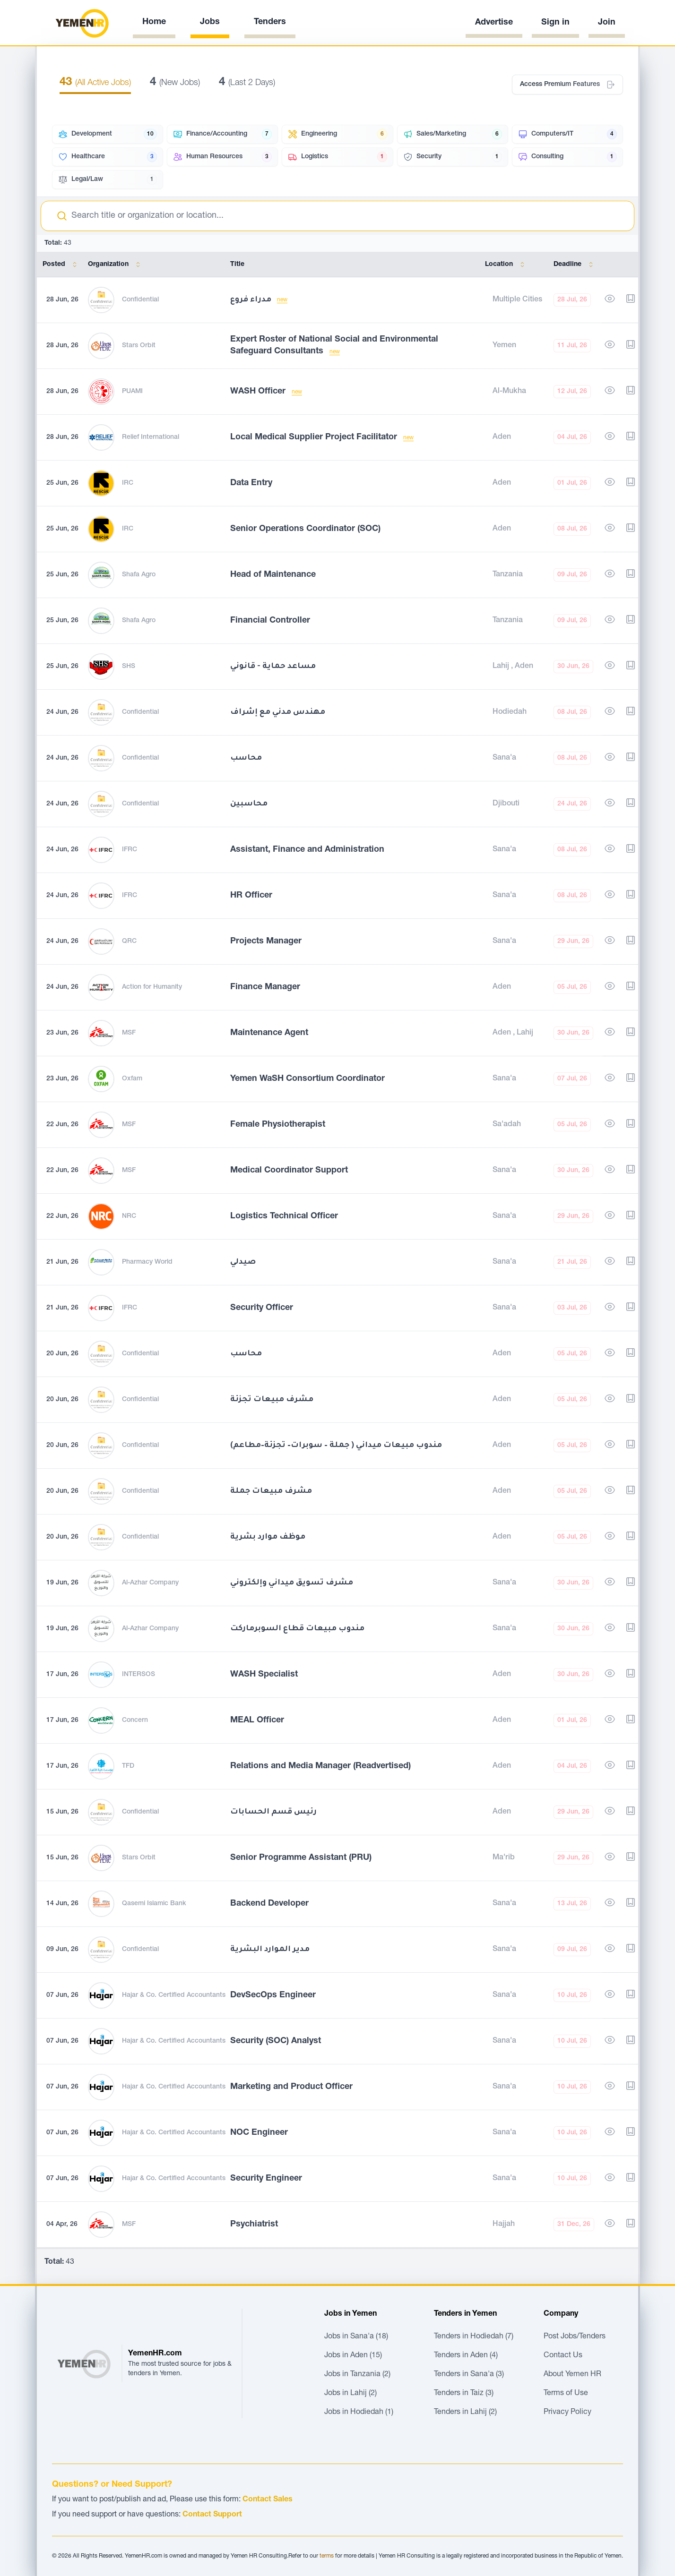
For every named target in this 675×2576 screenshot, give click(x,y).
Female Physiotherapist (277, 1125)
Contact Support (212, 2515)
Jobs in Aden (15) (353, 2356)
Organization (116, 264)
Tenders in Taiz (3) (463, 2393)
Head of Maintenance (273, 575)
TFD (128, 1766)
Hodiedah (510, 712)
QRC (129, 941)
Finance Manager (265, 987)
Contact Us (563, 2356)
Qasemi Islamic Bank (154, 1903)
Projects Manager (266, 941)
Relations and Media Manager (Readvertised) (320, 1766)
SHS (128, 666)
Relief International (150, 437)
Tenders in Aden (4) (466, 2356)
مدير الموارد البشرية (270, 1949)
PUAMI (132, 391)
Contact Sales (267, 2500)
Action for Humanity (152, 987)
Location (506, 264)
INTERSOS (138, 1674)
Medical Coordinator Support (289, 1170)
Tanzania (508, 575)
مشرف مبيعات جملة (271, 1491)
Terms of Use (566, 2393)
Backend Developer (269, 1904)
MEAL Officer (257, 1720)
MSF (129, 1033)
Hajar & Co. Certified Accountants (173, 1995)
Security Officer (261, 1308)
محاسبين (249, 804)
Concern (135, 1720)
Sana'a (504, 758)
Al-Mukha (509, 391)
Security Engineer (266, 2178)
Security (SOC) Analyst (275, 2041)
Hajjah (504, 2224)
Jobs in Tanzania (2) (357, 2375)
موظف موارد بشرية (267, 1537)
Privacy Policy (567, 2412)
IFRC (129, 850)
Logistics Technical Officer (284, 1216)
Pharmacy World (147, 1262)
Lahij (502, 666)
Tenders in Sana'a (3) (469, 2375)
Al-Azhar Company (150, 1583)
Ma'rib (504, 1858)
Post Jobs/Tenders (575, 2337)
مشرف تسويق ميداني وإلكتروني (291, 1583)
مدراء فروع (251, 300)
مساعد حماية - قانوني (273, 666)
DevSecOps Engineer (273, 1995)
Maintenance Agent (269, 1033)
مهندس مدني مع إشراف (277, 712)
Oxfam (132, 1079)
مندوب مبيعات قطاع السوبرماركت (297, 1629)
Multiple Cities (517, 300)
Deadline (575, 264)
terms (327, 2556)
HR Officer (251, 895)
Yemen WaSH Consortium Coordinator (307, 1079)
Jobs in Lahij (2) (350, 2393)
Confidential (140, 300)
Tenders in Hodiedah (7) (473, 2337)
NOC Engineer (259, 2133)
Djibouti (506, 804)
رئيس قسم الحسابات (273, 1812)
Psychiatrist (254, 2224)
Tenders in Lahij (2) (465, 2412)
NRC (129, 1216)
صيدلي (243, 1262)
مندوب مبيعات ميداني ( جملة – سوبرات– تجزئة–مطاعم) (336, 1445)
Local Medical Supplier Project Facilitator (314, 437)
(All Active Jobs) (95, 83)
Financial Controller (270, 620)
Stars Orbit (139, 345)
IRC (127, 483)
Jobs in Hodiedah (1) (358, 2412)
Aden (502, 437)
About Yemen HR (572, 2375)
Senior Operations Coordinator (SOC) (305, 529)
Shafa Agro (139, 575)
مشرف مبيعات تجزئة (271, 1399)
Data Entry (251, 483)
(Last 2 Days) (247, 83)
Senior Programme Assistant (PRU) (301, 1858)
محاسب (246, 758)
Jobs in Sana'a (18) (356, 2337)
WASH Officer (259, 391)
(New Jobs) (175, 83)
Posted (61, 264)
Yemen (504, 346)
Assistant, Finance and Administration (307, 850)
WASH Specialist (264, 1674)
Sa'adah (507, 1125)
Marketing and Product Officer (291, 2087)
